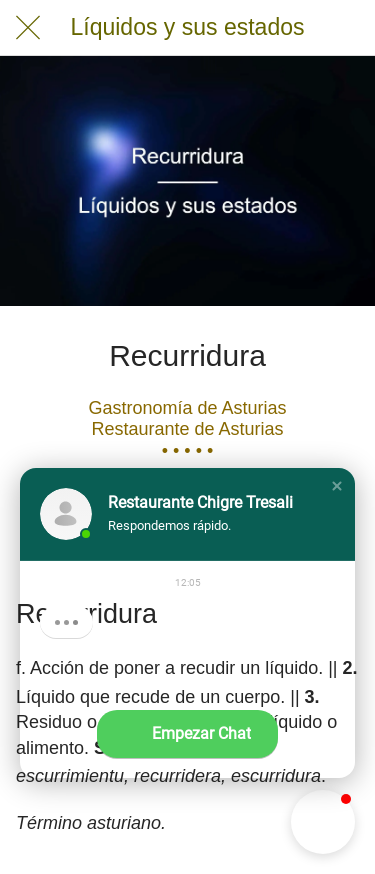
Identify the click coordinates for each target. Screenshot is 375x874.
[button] (337, 486)
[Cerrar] (28, 28)
